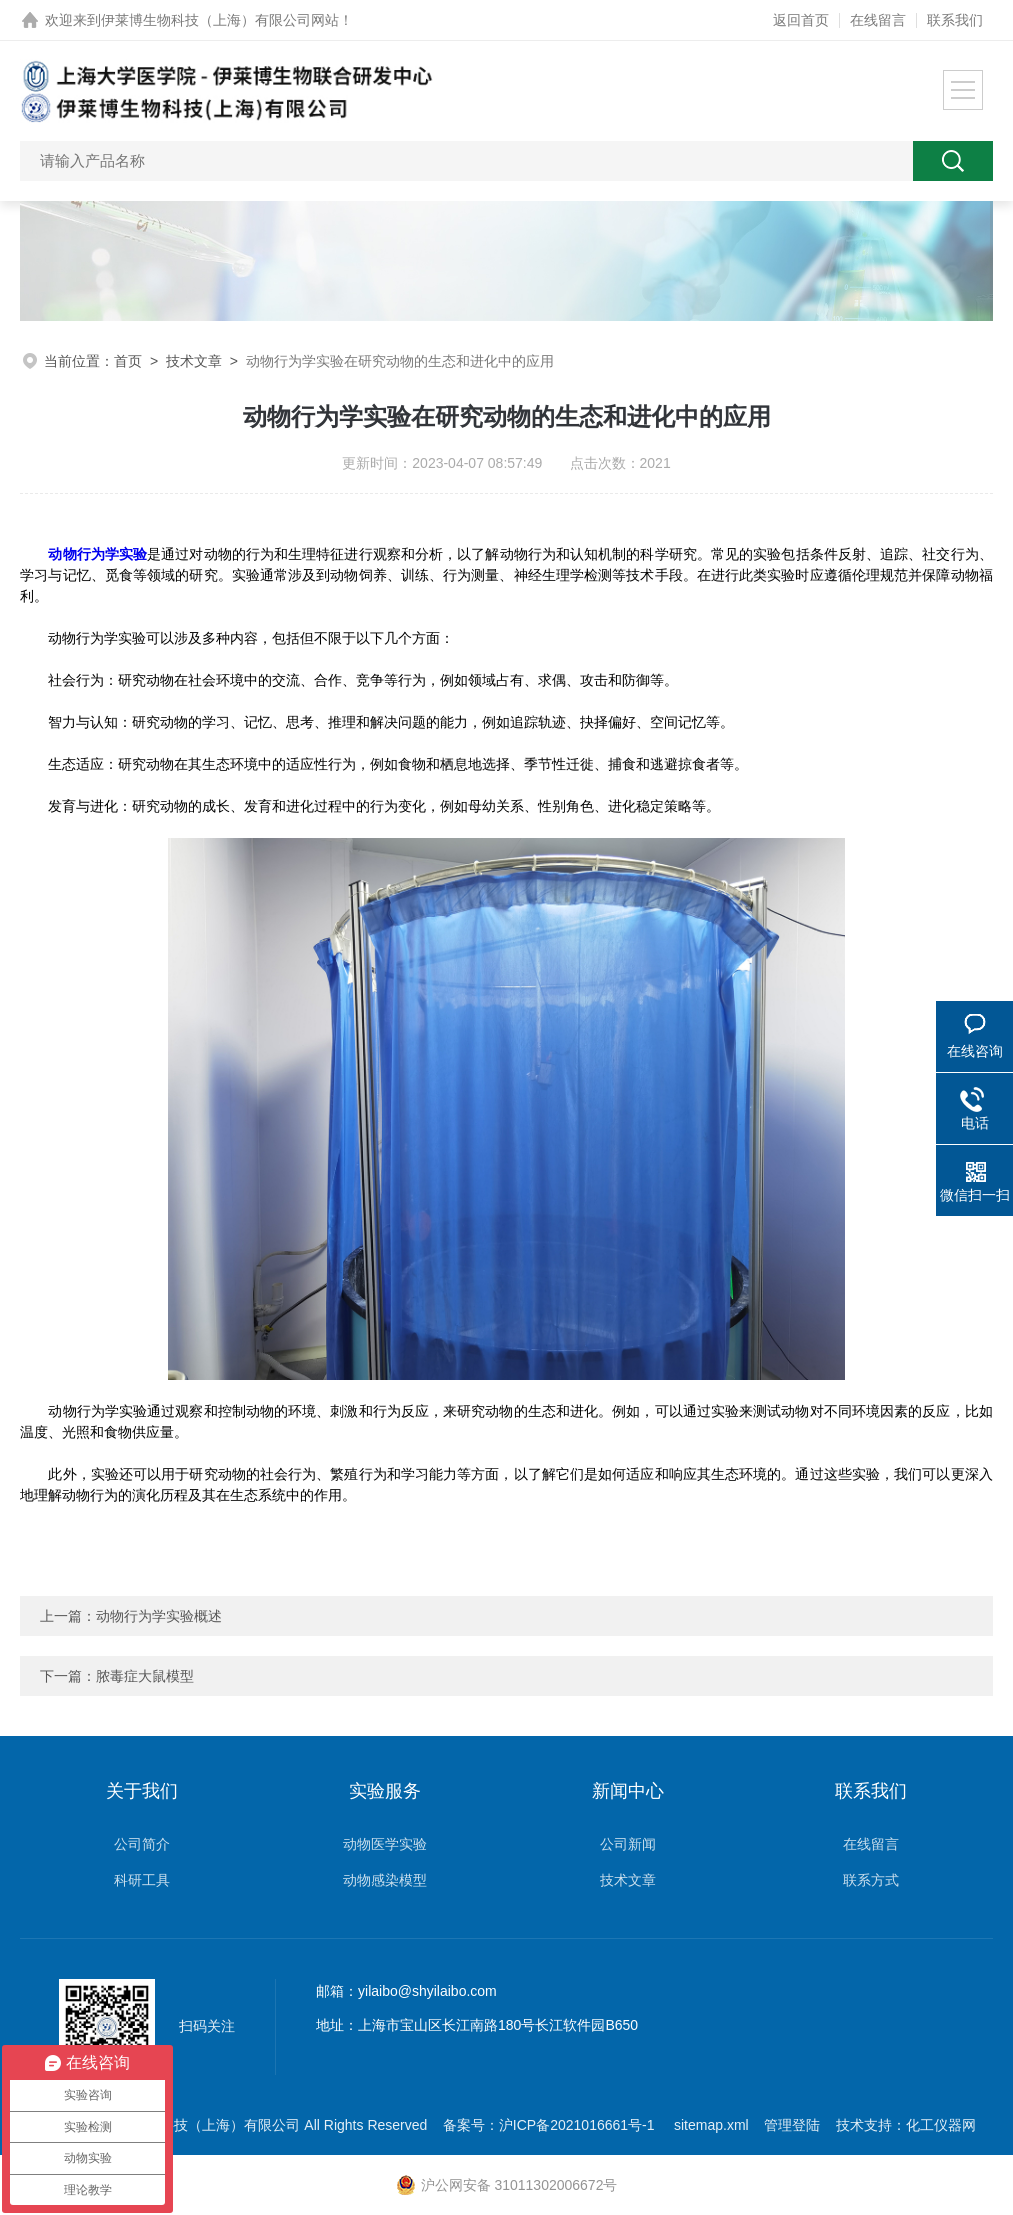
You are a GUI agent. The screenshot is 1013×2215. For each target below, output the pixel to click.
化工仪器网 (941, 2125)
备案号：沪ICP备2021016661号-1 (551, 2125)
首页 (128, 361)
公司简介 (142, 1844)
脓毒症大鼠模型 (145, 1676)
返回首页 (801, 20)
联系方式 (871, 1880)
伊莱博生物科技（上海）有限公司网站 (220, 20)
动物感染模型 (385, 1880)
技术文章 (194, 361)
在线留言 (878, 20)
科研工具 (142, 1880)
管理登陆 (792, 2125)
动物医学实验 (385, 1844)
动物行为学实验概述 (159, 1616)
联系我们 (955, 20)
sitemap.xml (711, 2125)
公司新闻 (628, 1844)
